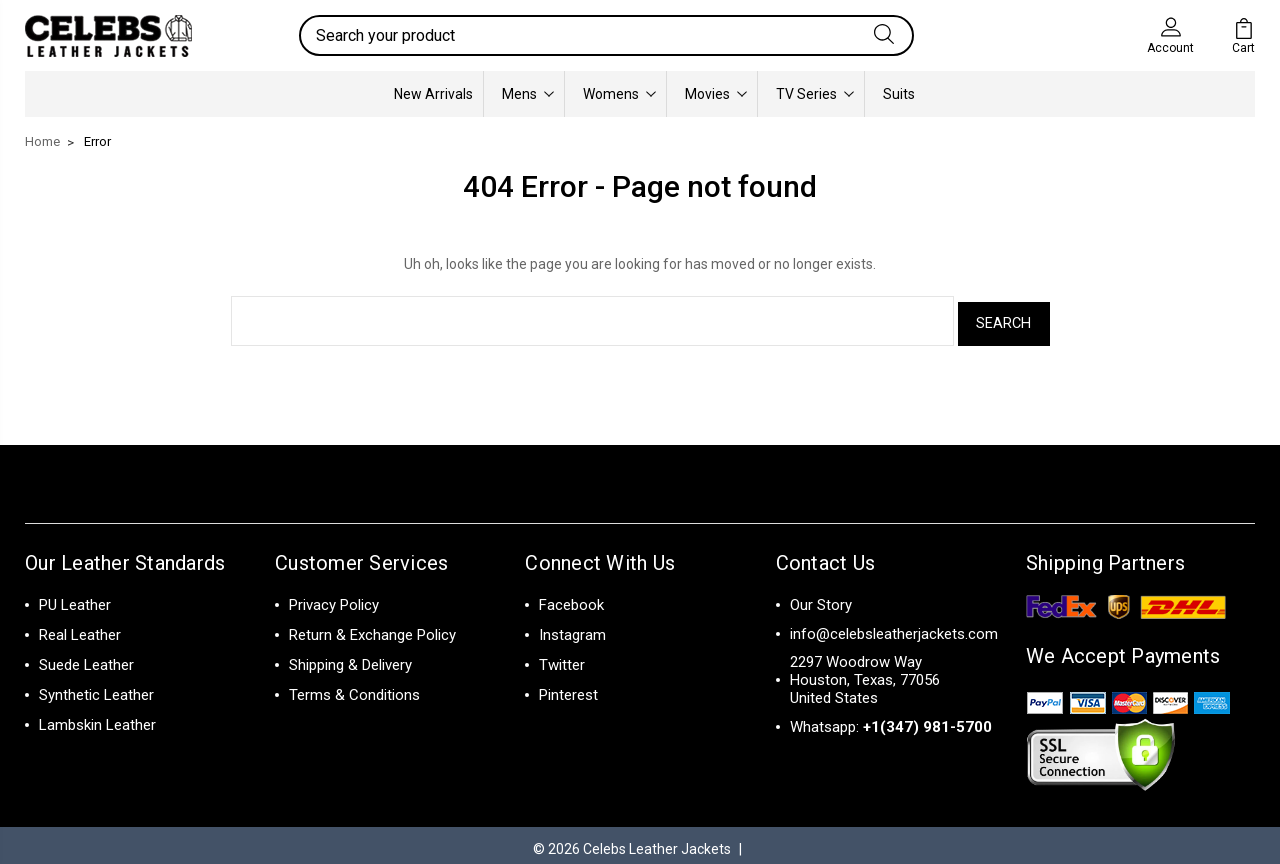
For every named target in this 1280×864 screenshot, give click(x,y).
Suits (899, 94)
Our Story (821, 598)
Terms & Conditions (354, 688)
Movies (716, 94)
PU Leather (75, 598)
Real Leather (80, 628)
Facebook (571, 598)
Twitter (562, 658)
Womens (619, 94)
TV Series (815, 94)
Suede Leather (86, 658)
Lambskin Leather (97, 718)
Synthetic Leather (96, 688)
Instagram (572, 628)
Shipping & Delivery (350, 658)
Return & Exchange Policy (372, 628)
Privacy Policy (334, 598)
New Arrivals (433, 94)
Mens (528, 94)
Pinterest (568, 688)
